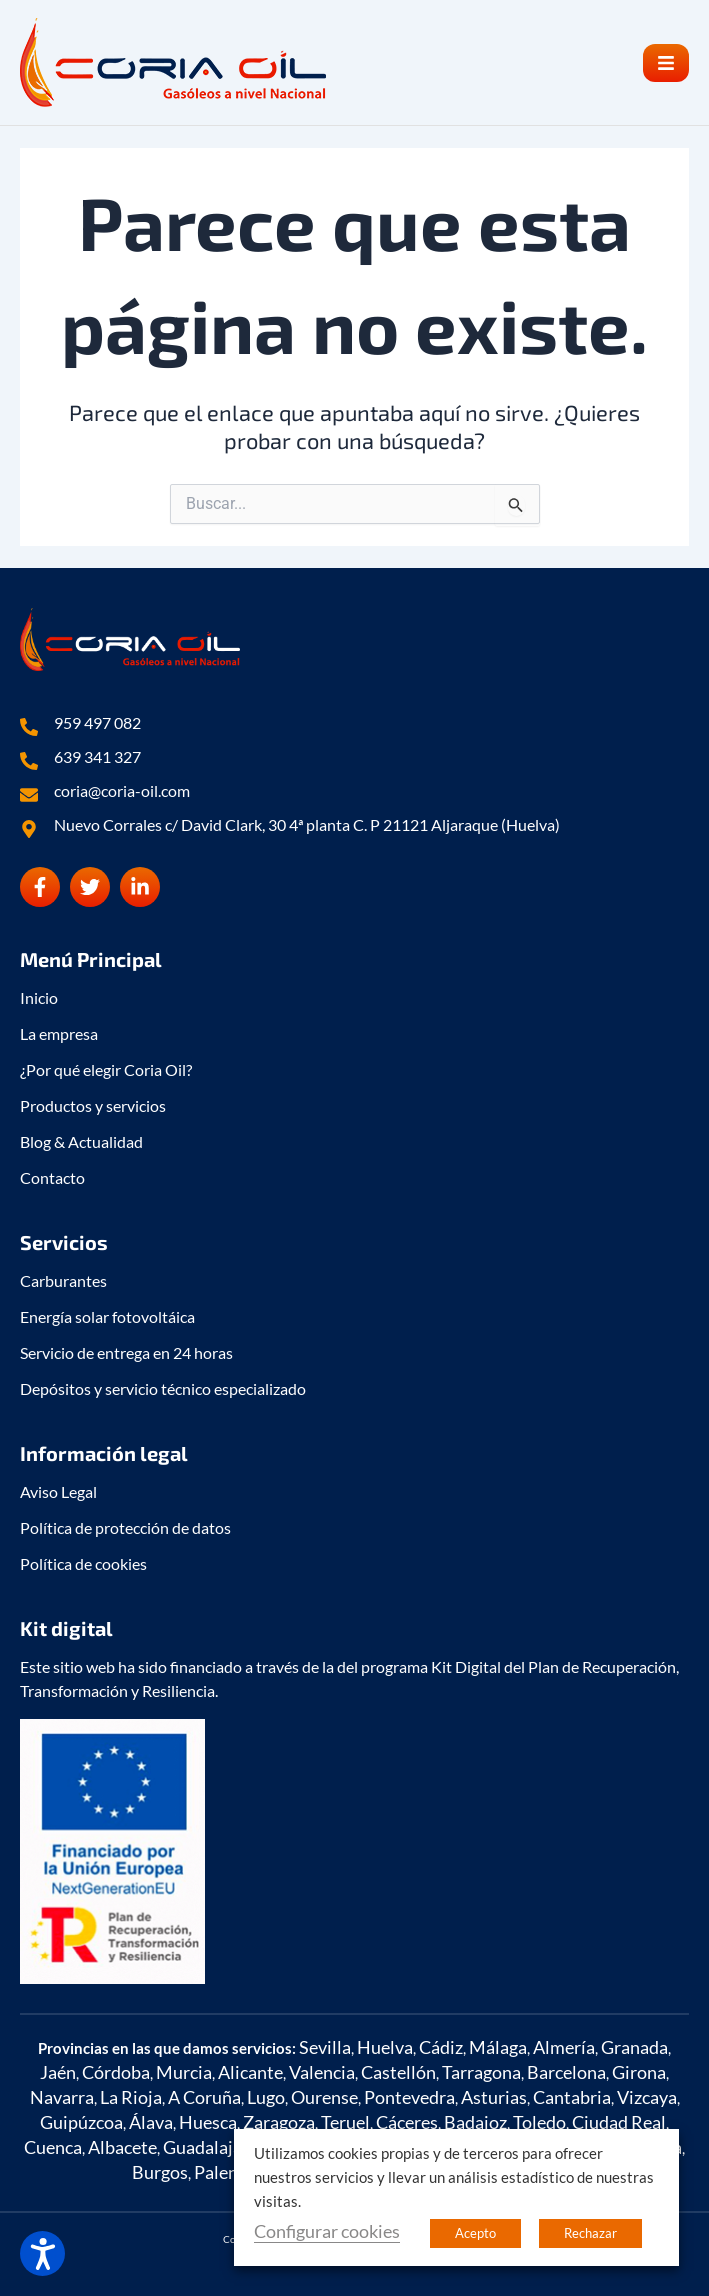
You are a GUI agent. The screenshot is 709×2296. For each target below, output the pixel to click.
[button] (666, 63)
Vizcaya (647, 2097)
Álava (151, 2122)
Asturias (494, 2097)
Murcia (184, 2072)
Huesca (208, 2122)
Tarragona (481, 2072)
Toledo (539, 2122)
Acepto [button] (475, 2233)
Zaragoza (279, 2122)
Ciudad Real (619, 2122)
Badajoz (475, 2122)
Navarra (62, 2097)
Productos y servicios (93, 1105)
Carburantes (63, 1280)
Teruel (345, 2122)
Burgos (160, 2172)
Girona (639, 2072)
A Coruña (204, 2097)
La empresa (59, 1033)
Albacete (122, 2147)
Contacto (52, 1177)
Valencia (322, 2072)
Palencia (227, 2172)
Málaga (498, 2047)
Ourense (324, 2097)
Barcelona (566, 2072)
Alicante (250, 2072)
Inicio (39, 997)
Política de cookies (83, 1563)
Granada (634, 2047)
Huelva (385, 2047)
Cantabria (572, 2097)
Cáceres (407, 2122)
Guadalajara (210, 2147)
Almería (564, 2047)
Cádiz (441, 2047)
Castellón (398, 2072)
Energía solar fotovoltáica (107, 1316)
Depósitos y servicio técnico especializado (163, 1388)
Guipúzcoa (81, 2122)
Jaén (58, 2072)
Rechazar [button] (590, 2233)
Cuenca (53, 2147)
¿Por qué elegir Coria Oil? (106, 1069)
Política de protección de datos (125, 1527)
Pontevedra (409, 2097)
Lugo (266, 2097)
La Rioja (131, 2097)
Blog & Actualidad (81, 1141)
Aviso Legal (58, 1491)
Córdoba (116, 2072)
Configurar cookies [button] (327, 2231)
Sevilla (325, 2047)
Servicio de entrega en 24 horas (126, 1352)
